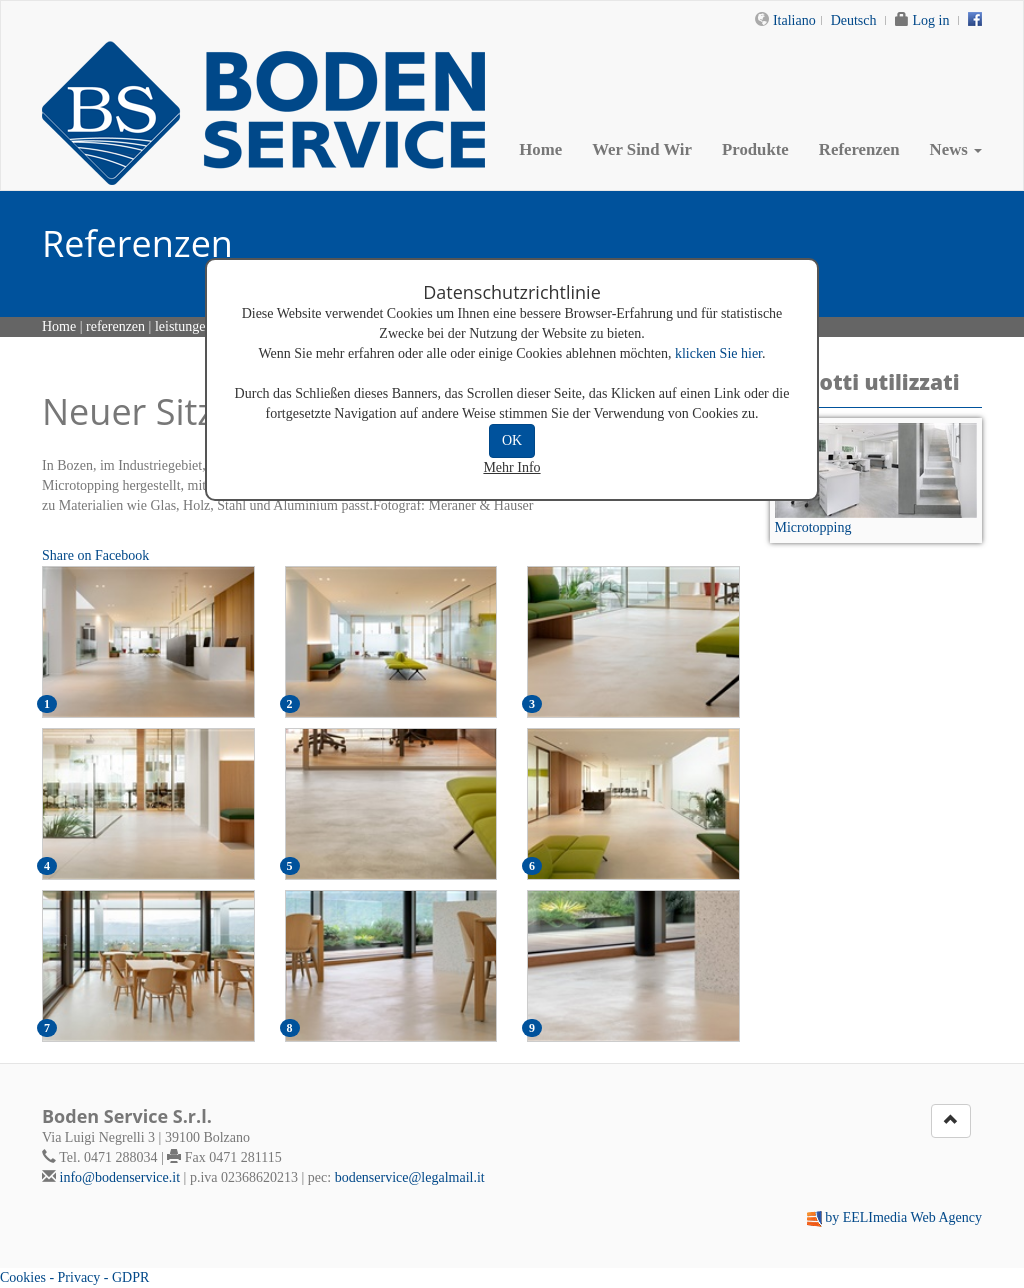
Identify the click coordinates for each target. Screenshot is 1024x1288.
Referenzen (859, 149)
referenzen (115, 326)
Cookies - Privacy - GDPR (74, 1277)
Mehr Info (511, 467)
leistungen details (204, 326)
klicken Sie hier (718, 353)
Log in (931, 20)
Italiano (794, 20)
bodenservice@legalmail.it (410, 1177)
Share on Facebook (95, 555)
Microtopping (813, 527)
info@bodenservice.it (120, 1177)
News (956, 149)
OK (512, 440)
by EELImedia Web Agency (903, 1217)
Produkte (755, 149)
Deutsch (854, 20)
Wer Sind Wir (642, 149)
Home (540, 149)
